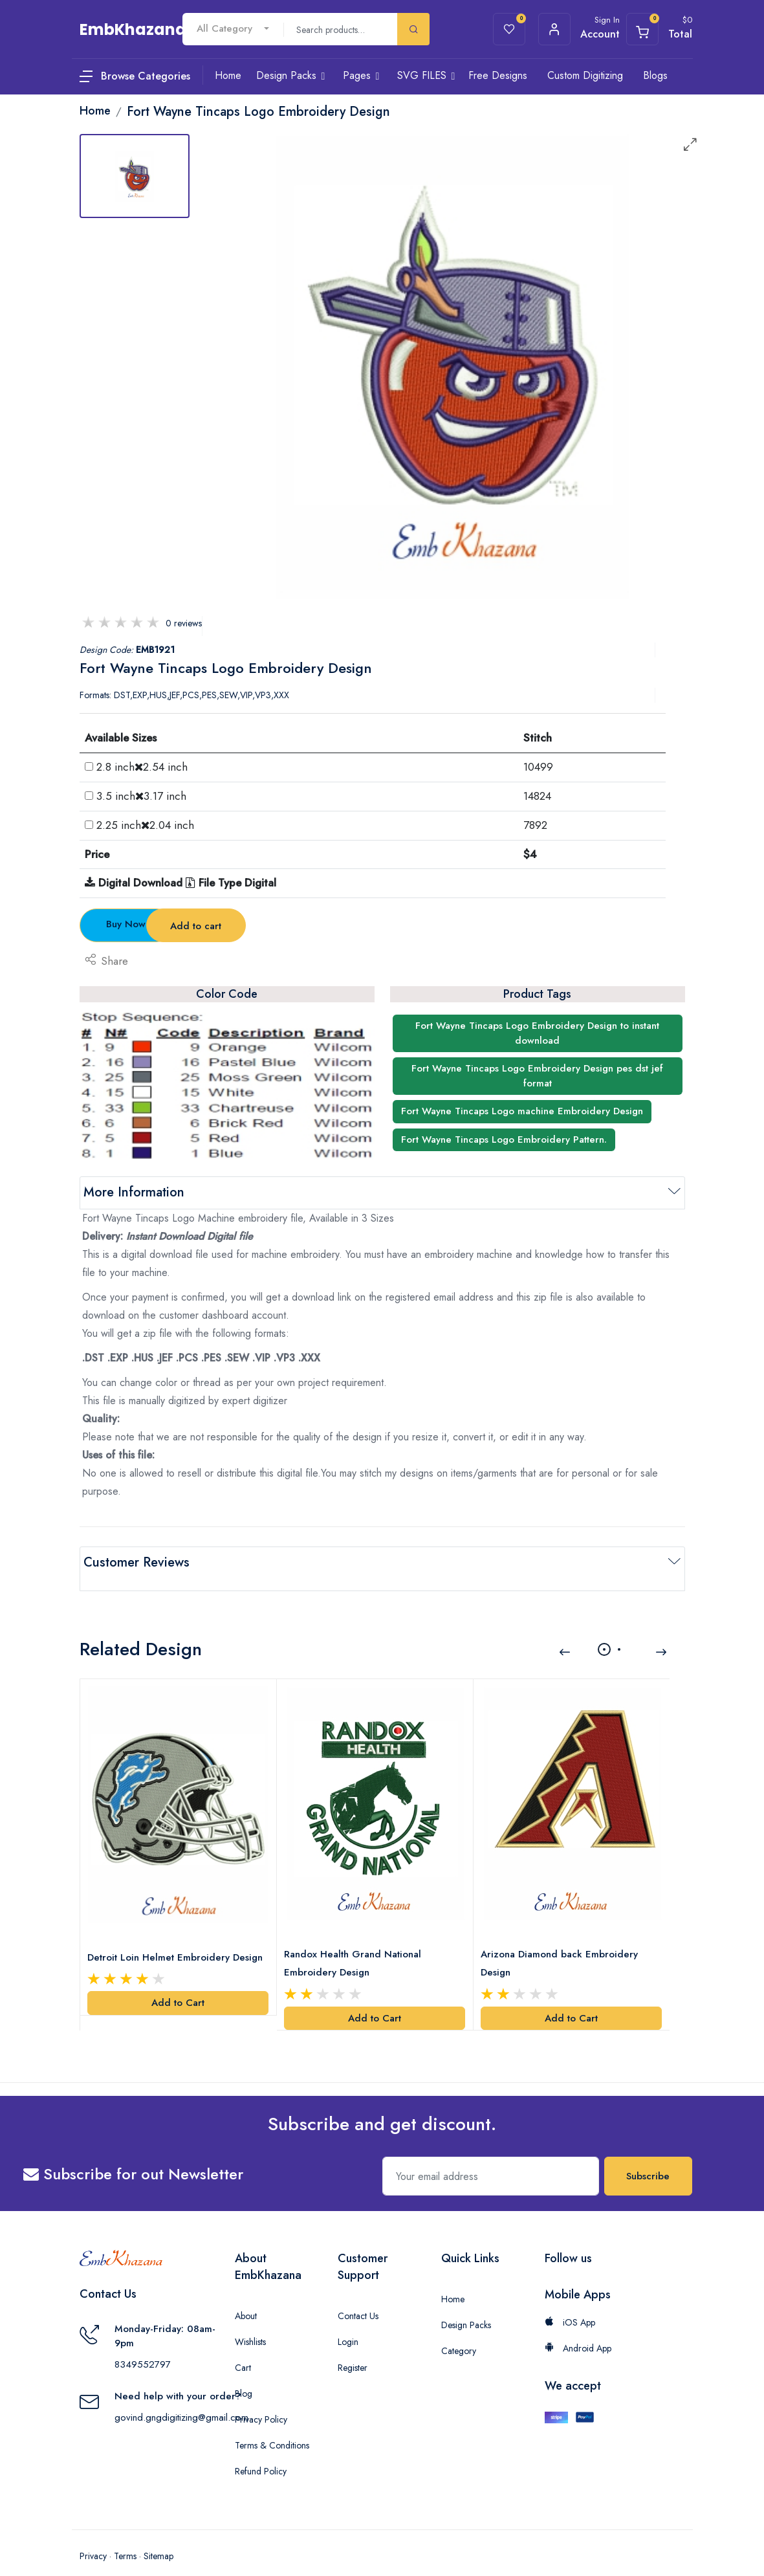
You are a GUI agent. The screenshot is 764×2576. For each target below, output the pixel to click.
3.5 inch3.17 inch (141, 796)
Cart (243, 2348)
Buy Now (151, 924)
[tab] (135, 176)
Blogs (655, 75)
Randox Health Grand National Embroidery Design (355, 1944)
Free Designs (497, 75)
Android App (578, 2329)
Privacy (93, 2537)
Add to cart (305, 926)
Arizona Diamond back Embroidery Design (562, 1944)
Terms (125, 2537)
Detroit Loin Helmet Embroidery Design (178, 1938)
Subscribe (648, 2157)
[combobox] (233, 28)
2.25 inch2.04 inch (145, 825)
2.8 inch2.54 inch (142, 767)
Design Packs (466, 2306)
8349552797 (143, 2346)
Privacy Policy (261, 2400)
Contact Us (358, 2297)
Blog (243, 2374)
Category (458, 2332)
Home (452, 2280)
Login (348, 2323)
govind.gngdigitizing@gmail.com (181, 2399)
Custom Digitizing (585, 75)
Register (352, 2348)
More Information (133, 1192)
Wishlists (250, 2323)
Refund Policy (261, 2452)
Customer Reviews (136, 1562)
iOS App (570, 2303)
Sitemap (158, 2537)
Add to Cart (177, 1984)
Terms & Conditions (272, 2426)
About (246, 2297)
